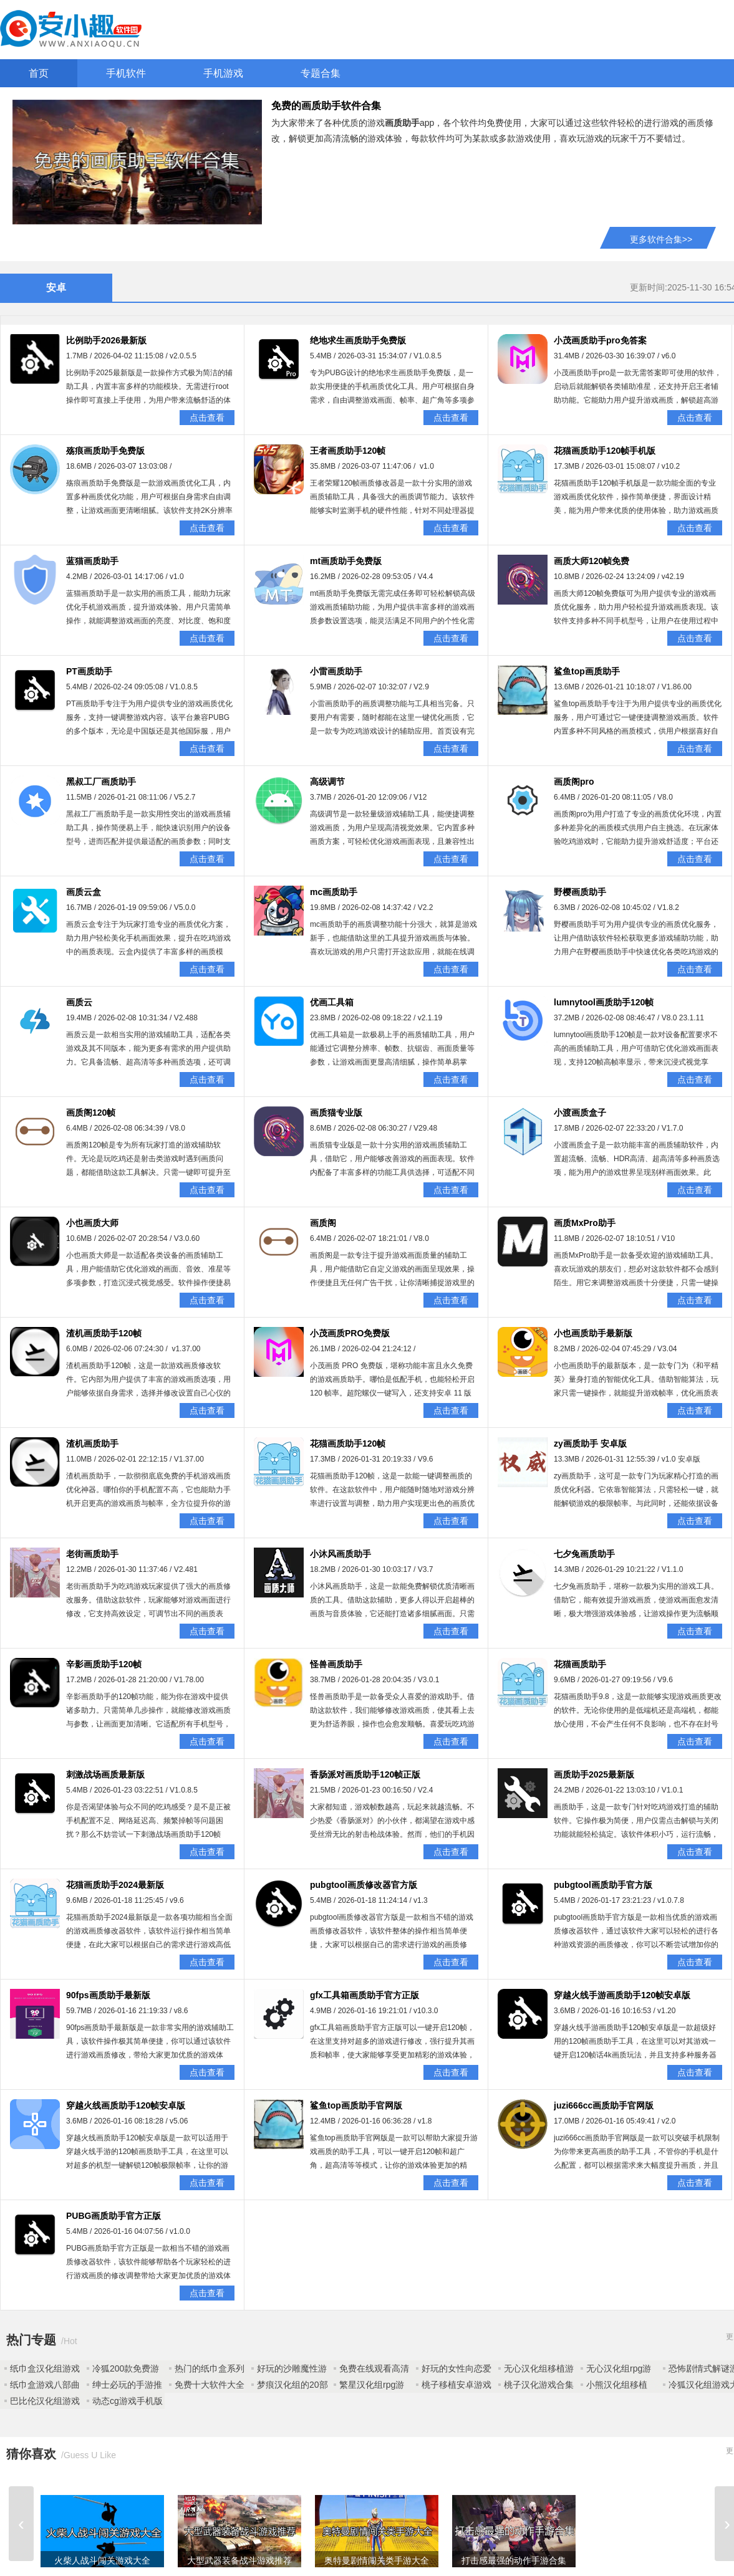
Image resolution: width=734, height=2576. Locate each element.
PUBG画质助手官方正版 (113, 2216)
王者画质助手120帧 (347, 451)
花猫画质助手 (580, 1664)
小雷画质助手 (336, 671)
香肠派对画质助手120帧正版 (365, 1774)
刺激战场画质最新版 (105, 1774)
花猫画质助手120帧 (347, 1443)
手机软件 (126, 73)
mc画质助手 (333, 892)
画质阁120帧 (90, 1113)
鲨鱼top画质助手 (587, 671)
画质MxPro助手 (585, 1223)
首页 (39, 73)
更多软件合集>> (661, 239)
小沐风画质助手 (340, 1554)
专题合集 (320, 73)
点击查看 (207, 418)
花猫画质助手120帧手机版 (604, 451)
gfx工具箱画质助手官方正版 (364, 1995)
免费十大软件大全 (209, 2385)
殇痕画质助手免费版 (105, 451)
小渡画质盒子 (580, 1113)
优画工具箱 (332, 1002)
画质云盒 (83, 892)
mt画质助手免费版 (346, 561)
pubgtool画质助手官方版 (603, 1885)
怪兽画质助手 (336, 1664)
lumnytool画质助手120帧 (604, 1002)
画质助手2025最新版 (594, 1774)
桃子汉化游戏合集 (539, 2385)
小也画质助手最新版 (593, 1333)
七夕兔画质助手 (584, 1554)
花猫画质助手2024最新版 (115, 1885)
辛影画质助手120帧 (104, 1664)
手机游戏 (223, 73)
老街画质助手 (92, 1554)
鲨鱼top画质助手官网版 (356, 2105)
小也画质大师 (92, 1223)
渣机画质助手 (92, 1443)
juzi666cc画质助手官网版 (604, 2105)
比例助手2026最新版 (106, 340)
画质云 (79, 1002)
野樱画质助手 (580, 892)
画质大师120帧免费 (591, 561)
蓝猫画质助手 (92, 561)
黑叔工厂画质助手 (101, 782)
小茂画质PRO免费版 (350, 1333)
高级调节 (327, 782)
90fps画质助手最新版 (108, 1995)
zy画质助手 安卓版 (590, 1443)
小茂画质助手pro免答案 (600, 340)
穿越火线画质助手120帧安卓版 (125, 2105)
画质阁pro (574, 782)
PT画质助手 (89, 671)
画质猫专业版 (336, 1113)
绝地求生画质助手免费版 (358, 340)
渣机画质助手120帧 (104, 1333)
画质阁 (323, 1223)
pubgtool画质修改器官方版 (363, 1885)
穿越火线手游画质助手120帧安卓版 (622, 1995)
